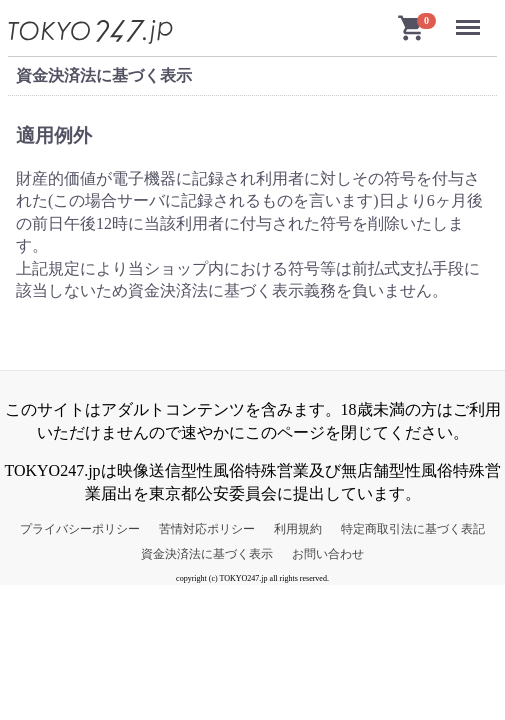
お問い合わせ (328, 554)
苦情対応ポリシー (207, 529)
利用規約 (298, 529)
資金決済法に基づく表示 (207, 554)
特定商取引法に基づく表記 (413, 529)
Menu (471, 19)
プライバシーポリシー (80, 529)
